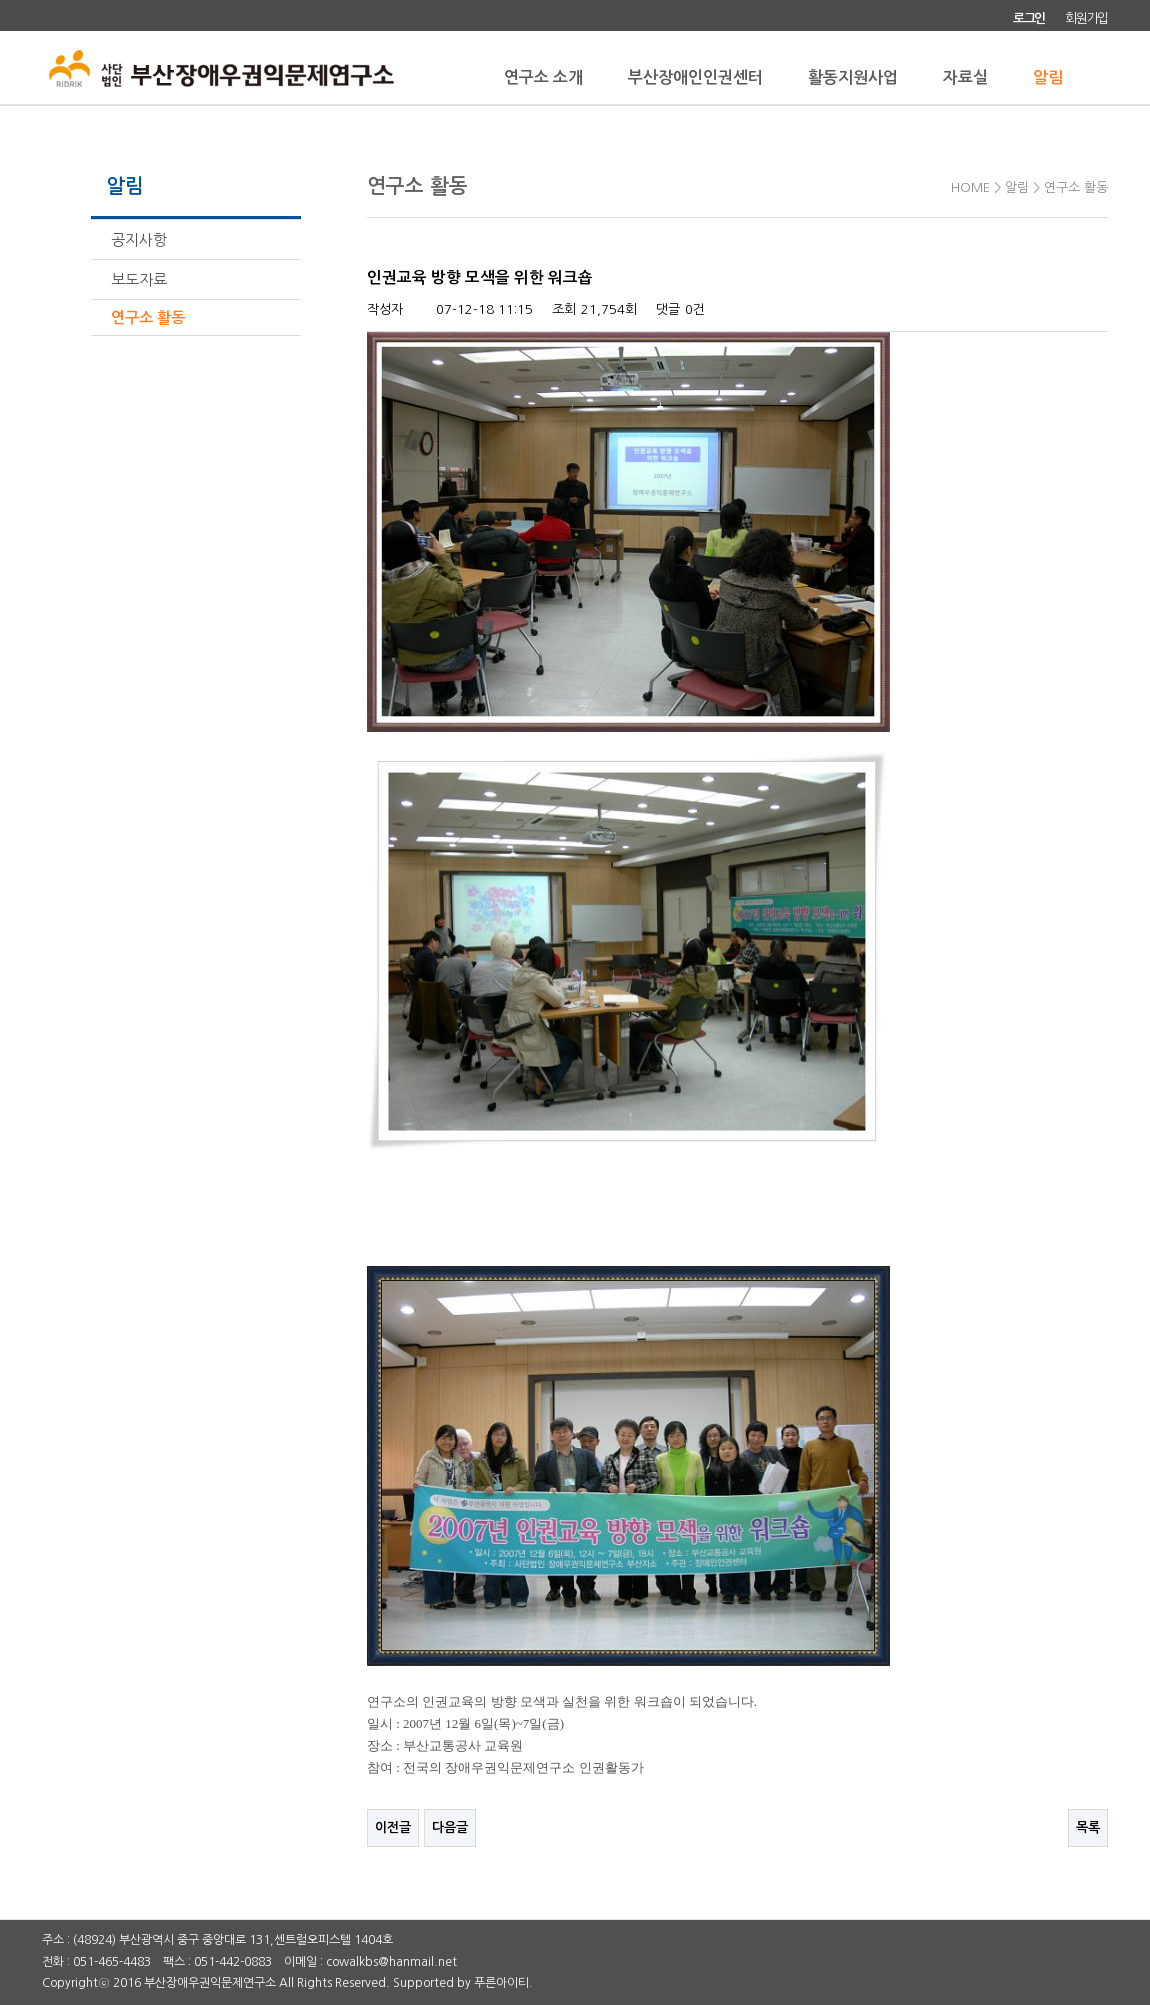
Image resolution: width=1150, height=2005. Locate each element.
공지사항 (139, 239)
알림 (1048, 77)
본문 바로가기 (0, 0)
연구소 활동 (148, 317)
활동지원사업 (853, 77)
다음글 (450, 1827)
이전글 (393, 1827)
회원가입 (1086, 18)
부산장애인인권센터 (695, 77)
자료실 (965, 77)
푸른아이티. (503, 1983)
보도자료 (139, 279)
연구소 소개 (543, 77)
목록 (1088, 1827)
